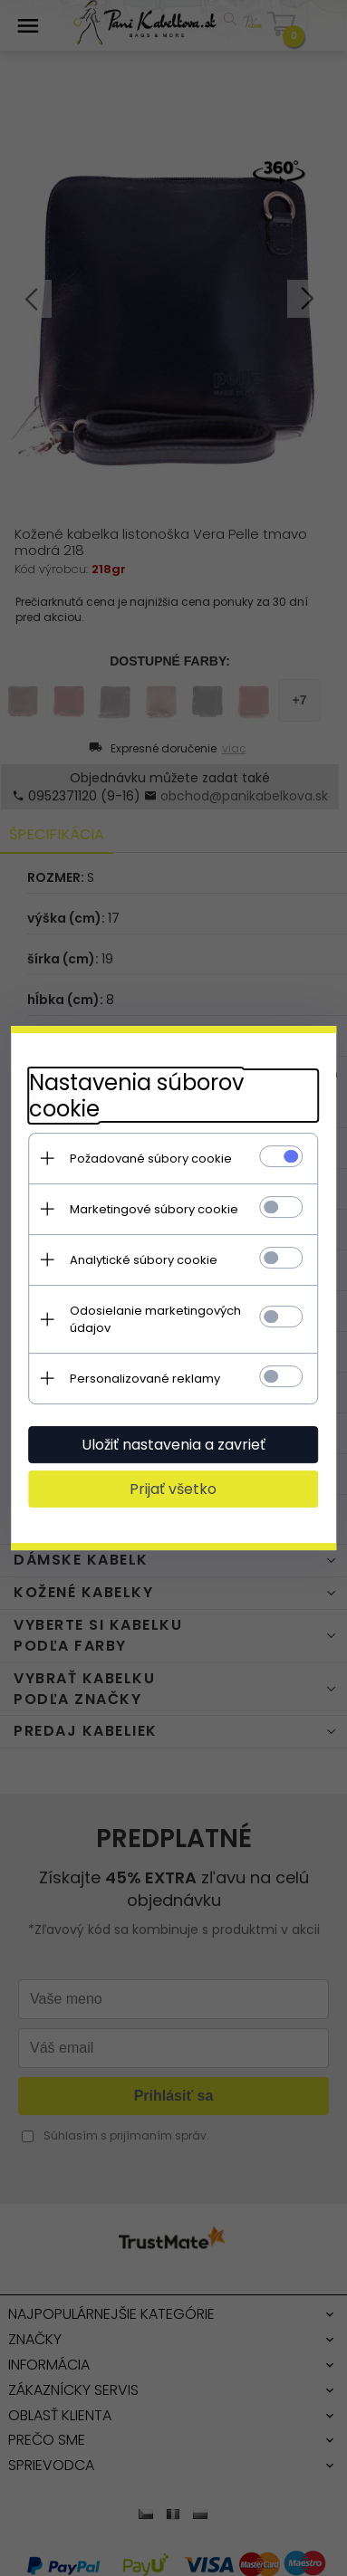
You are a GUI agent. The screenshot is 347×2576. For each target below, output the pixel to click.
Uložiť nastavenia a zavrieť (173, 1444)
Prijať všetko (173, 1489)
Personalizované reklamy (145, 1378)
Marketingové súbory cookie (154, 1209)
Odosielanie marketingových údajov (155, 1319)
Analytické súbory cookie (143, 1260)
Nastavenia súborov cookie (136, 1095)
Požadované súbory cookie (151, 1158)
